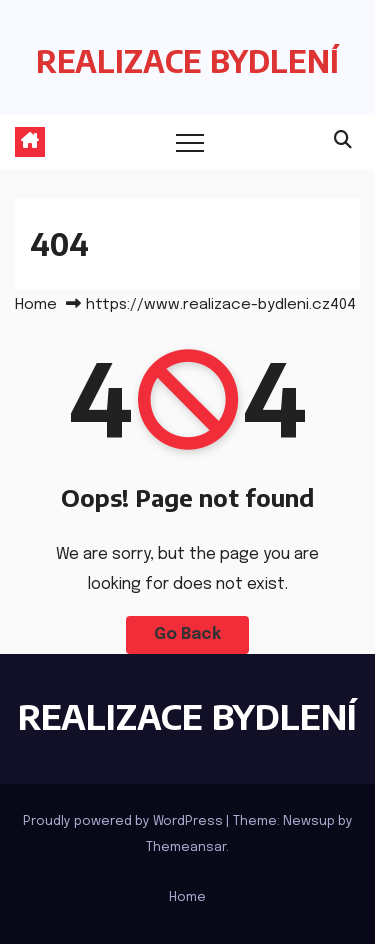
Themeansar (186, 847)
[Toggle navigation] (190, 142)
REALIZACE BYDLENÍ (187, 61)
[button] (343, 141)
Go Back (187, 634)
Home (36, 305)
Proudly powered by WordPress (124, 821)
